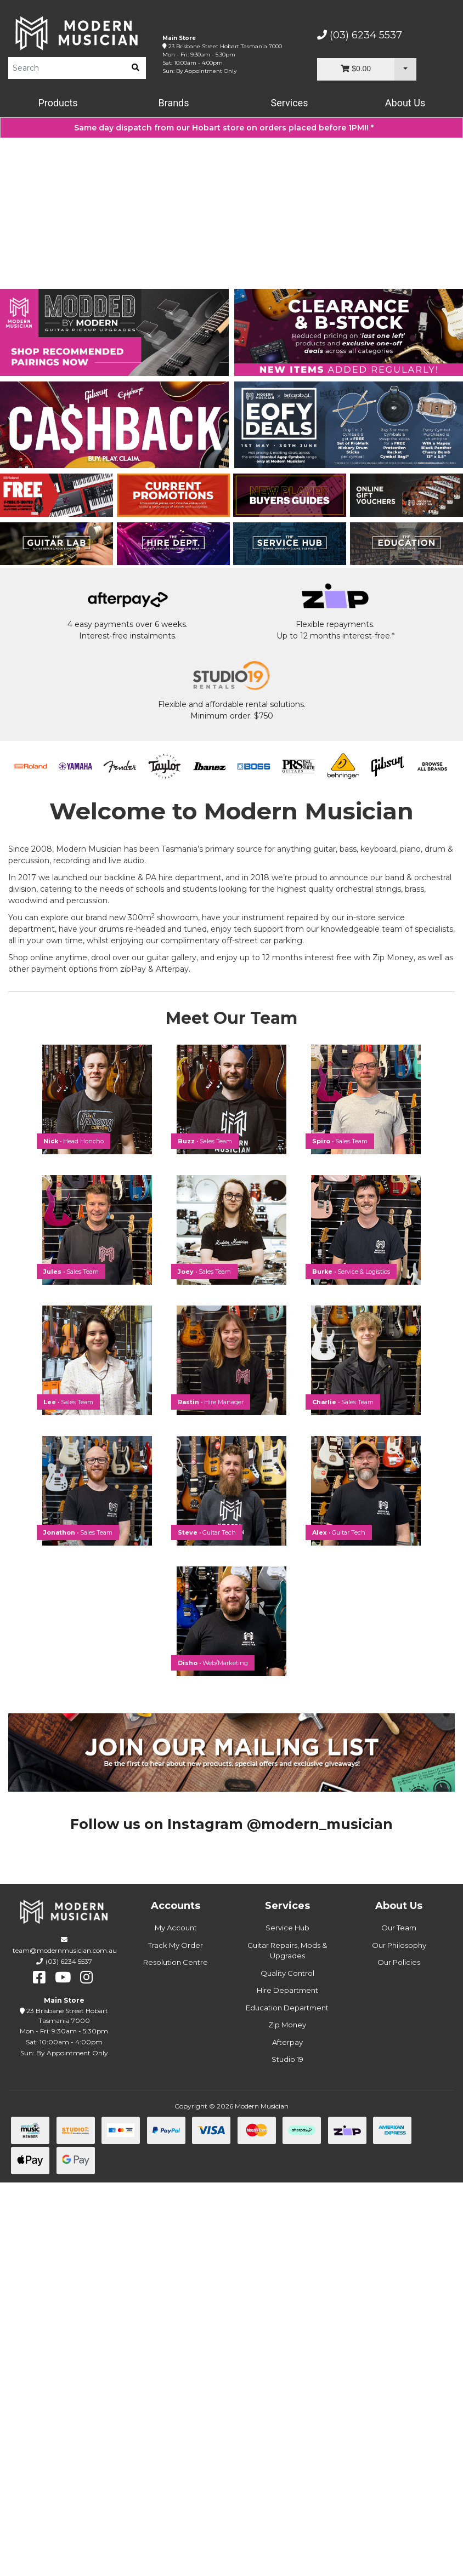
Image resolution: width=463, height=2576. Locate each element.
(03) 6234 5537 (359, 35)
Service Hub (287, 2321)
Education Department (287, 2401)
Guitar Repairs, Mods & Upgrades (287, 2344)
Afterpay (287, 2435)
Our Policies (398, 2355)
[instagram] (86, 2371)
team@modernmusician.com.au (65, 2344)
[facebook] (39, 2371)
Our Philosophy (399, 2338)
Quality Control (287, 2366)
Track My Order (175, 2338)
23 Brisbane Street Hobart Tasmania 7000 (225, 46)
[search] (135, 68)
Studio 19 (287, 2452)
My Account (176, 2321)
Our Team (398, 2321)
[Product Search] (66, 68)
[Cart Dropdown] (405, 69)
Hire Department (287, 2383)
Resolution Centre (175, 2355)
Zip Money (287, 2418)
